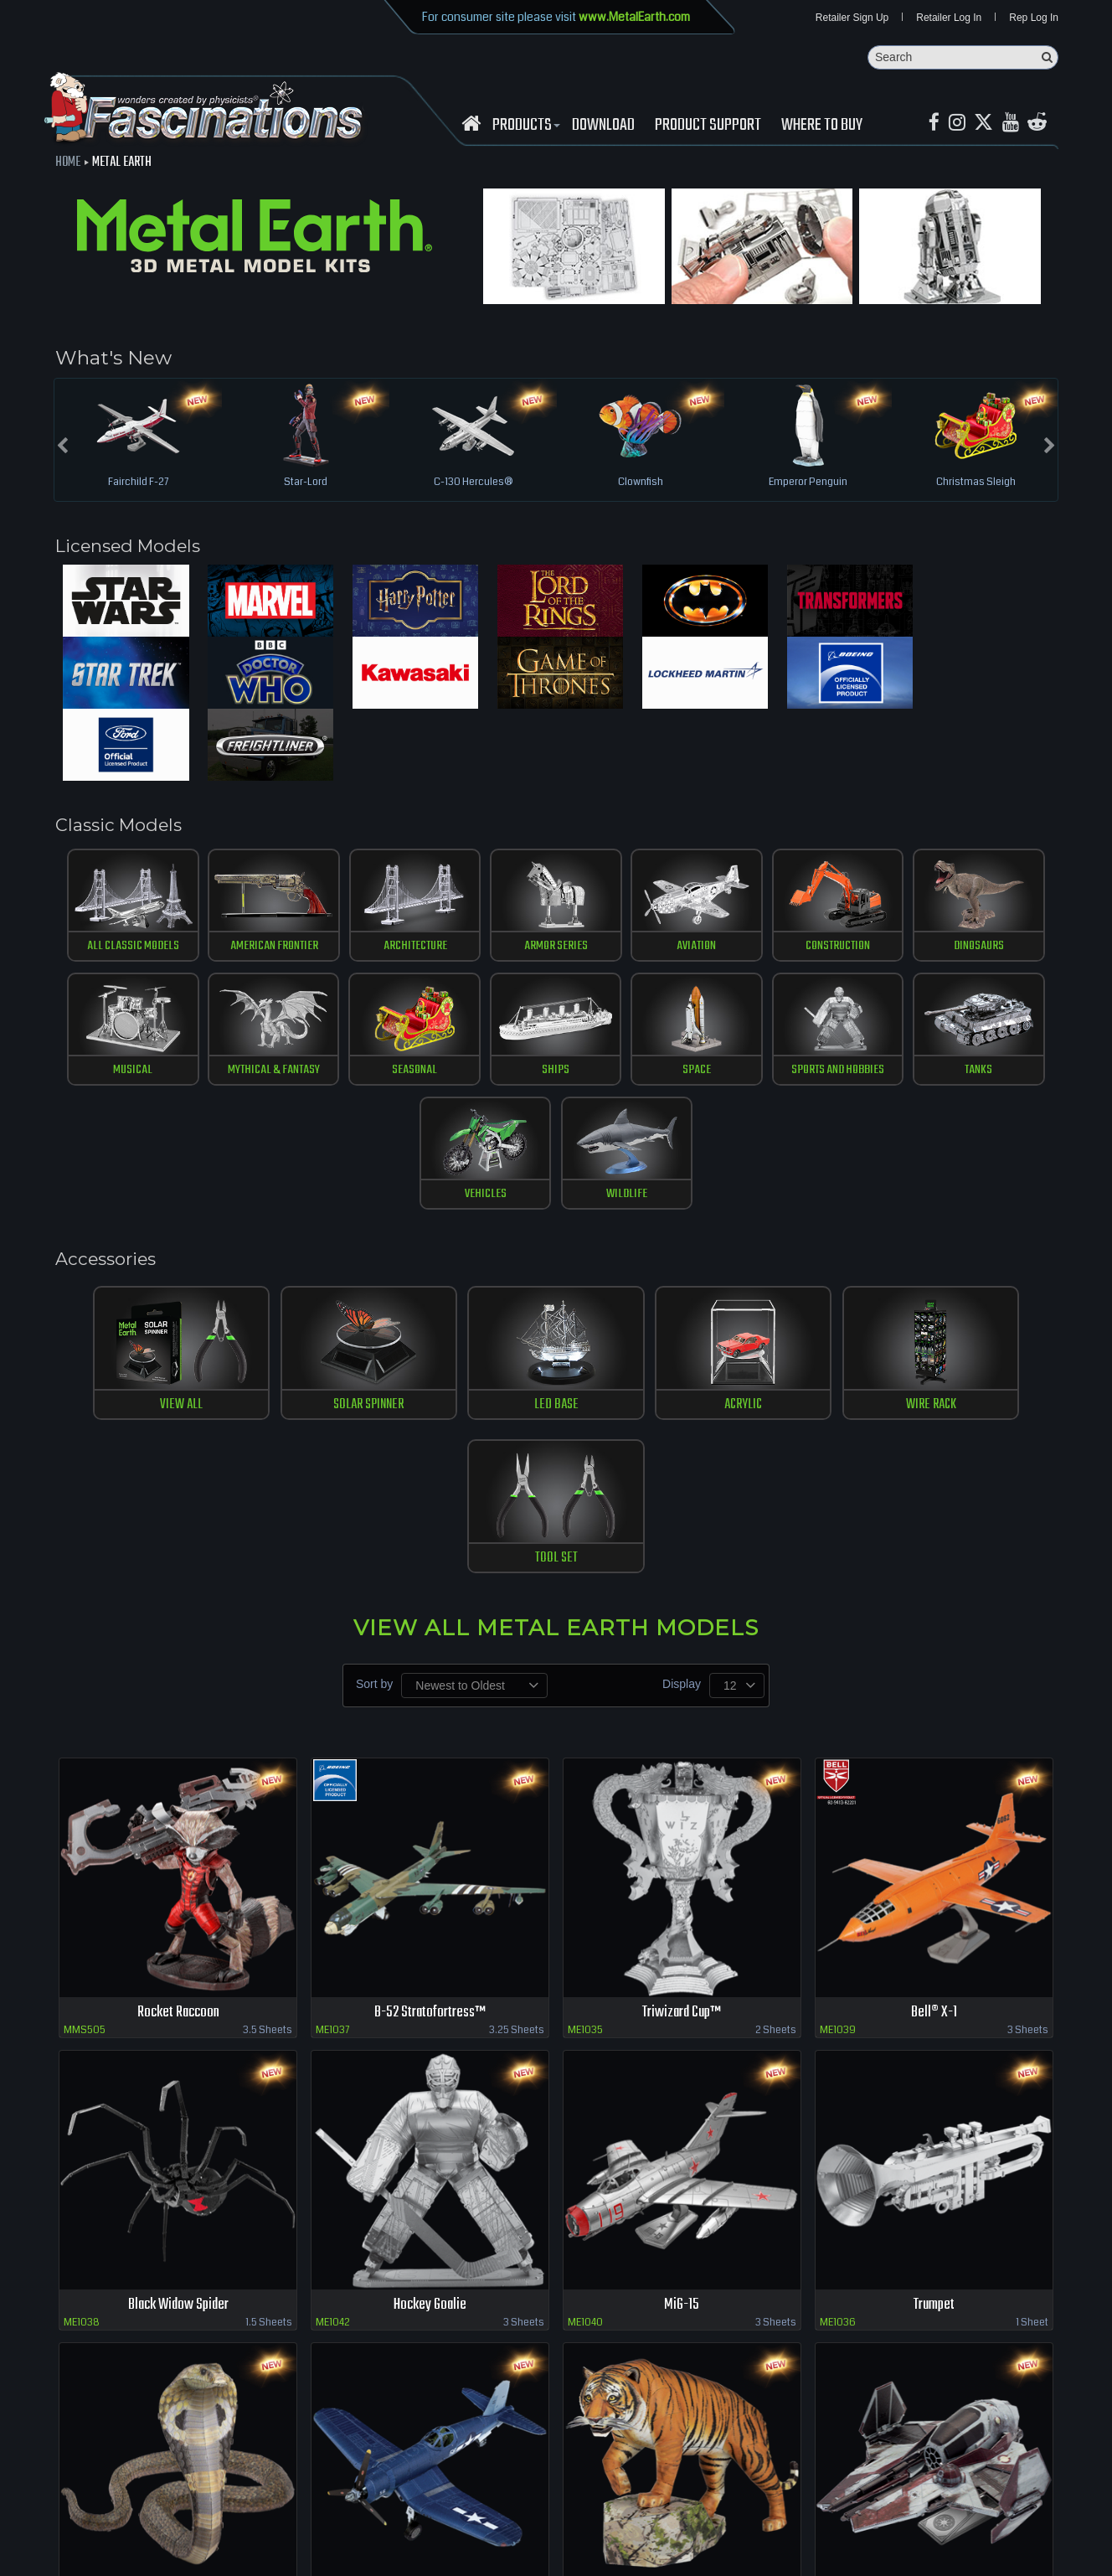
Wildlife (989, 1006)
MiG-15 (682, 1968)
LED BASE (474, 1220)
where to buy (141, 2517)
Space (494, 1006)
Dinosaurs (866, 881)
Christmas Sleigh (976, 483)
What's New (113, 358)
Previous (801, 2324)
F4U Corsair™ (430, 2261)
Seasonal (246, 1006)
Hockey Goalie (430, 1968)
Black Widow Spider (178, 1968)
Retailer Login (66, 2517)
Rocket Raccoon (178, 1675)
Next (1007, 2324)
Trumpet (934, 1968)
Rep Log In (1033, 18)
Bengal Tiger (682, 2261)
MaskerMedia (1079, 2554)
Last (1041, 2324)
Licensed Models (135, 548)
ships (370, 1006)
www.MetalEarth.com (634, 16)
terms (315, 2517)
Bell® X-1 (934, 1675)
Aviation (617, 881)
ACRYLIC (636, 1220)
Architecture (370, 881)
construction (741, 881)
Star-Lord (305, 483)
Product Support (708, 126)
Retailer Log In (948, 18)
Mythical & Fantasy (122, 1006)
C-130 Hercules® (473, 483)
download (603, 126)
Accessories (110, 1072)
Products (524, 126)
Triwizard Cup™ (682, 1675)
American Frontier (246, 881)
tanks (742, 1006)
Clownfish (640, 483)
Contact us (266, 2517)
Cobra (177, 2261)
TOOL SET (961, 1220)
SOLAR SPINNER (313, 1220)
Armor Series (494, 881)
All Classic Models (122, 881)
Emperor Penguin (808, 483)
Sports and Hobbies (617, 1006)
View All (151, 1220)
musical (990, 881)
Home (67, 163)
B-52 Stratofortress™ (429, 1675)
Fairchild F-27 (138, 483)
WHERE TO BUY (821, 126)
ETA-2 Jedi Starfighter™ (934, 2261)
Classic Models (124, 757)
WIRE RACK (799, 1220)
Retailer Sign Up (852, 18)
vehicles (865, 1006)
